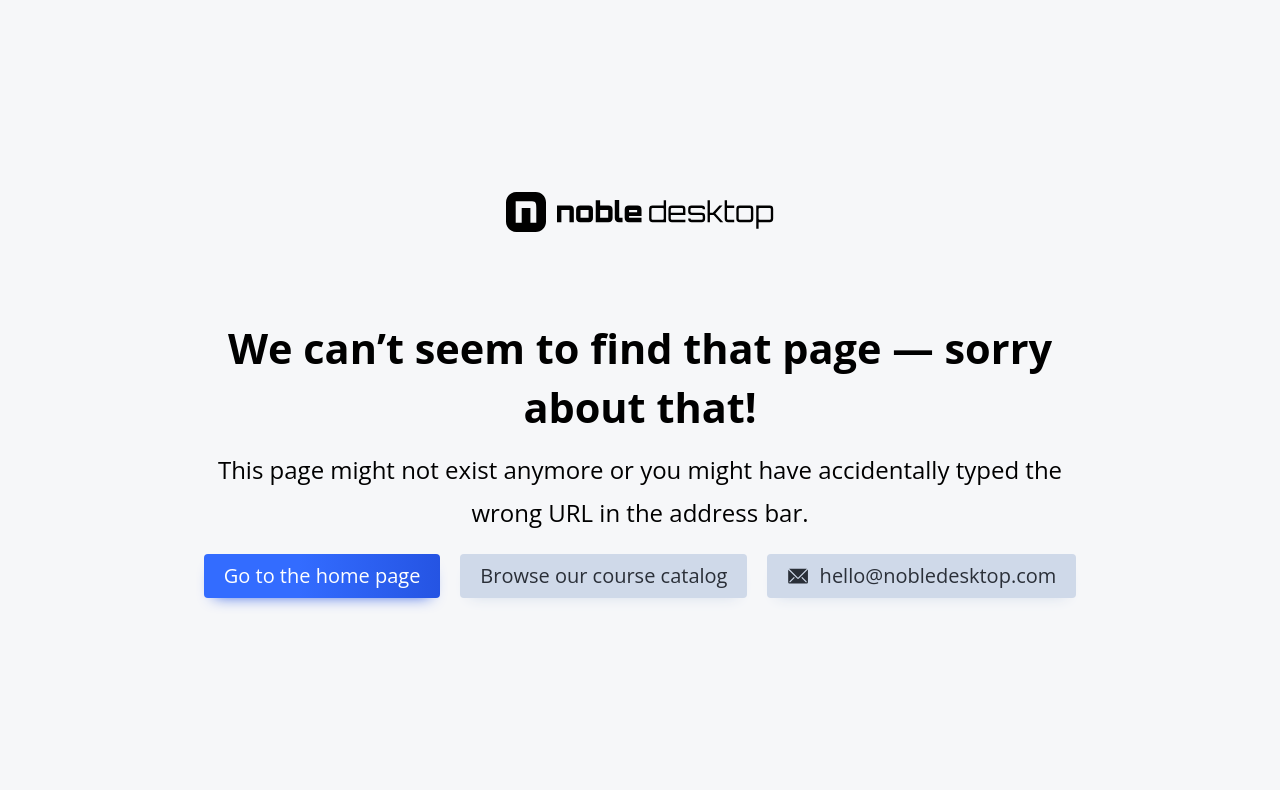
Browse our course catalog (603, 575)
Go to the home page (322, 575)
